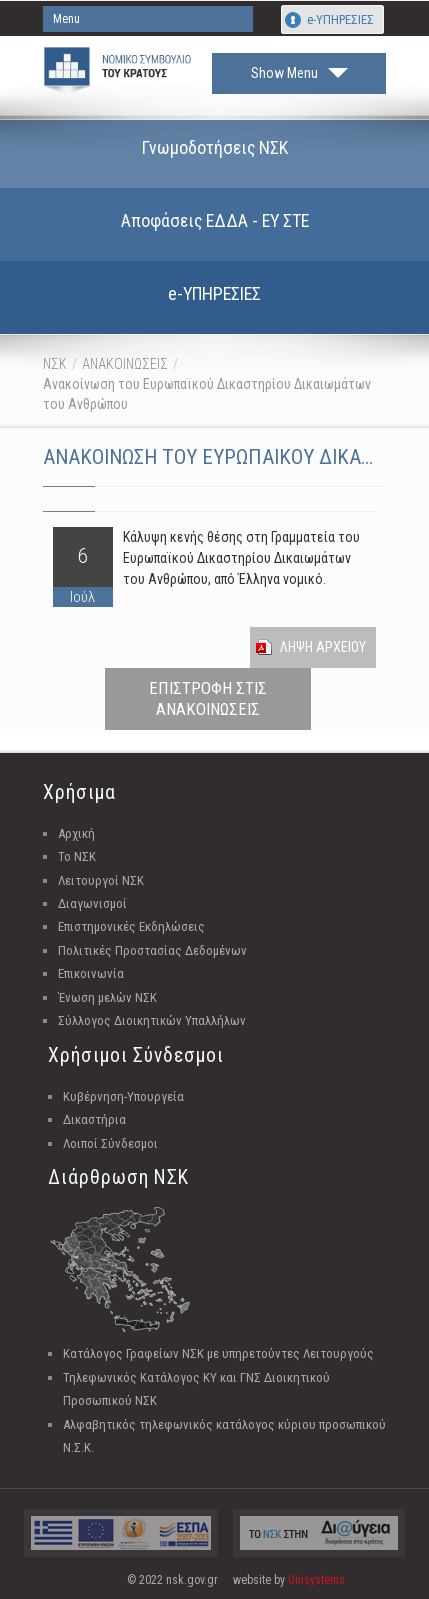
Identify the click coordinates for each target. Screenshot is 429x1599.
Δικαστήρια (94, 1119)
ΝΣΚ (55, 364)
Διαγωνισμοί (92, 903)
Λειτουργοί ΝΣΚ (101, 880)
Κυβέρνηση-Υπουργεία (123, 1096)
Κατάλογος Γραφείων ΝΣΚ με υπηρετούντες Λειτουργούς (218, 1353)
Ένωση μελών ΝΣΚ (107, 997)
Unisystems (316, 1580)
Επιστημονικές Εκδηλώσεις (131, 926)
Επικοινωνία (91, 973)
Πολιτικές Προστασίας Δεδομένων (152, 950)
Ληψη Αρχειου (323, 647)
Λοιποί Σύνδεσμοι (110, 1143)
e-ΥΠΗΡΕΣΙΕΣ (340, 19)
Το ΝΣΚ (77, 856)
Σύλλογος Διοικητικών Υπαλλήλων (152, 1020)
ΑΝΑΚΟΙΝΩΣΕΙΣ (125, 364)
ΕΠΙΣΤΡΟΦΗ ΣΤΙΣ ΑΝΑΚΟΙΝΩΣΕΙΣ (208, 698)
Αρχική (76, 833)
